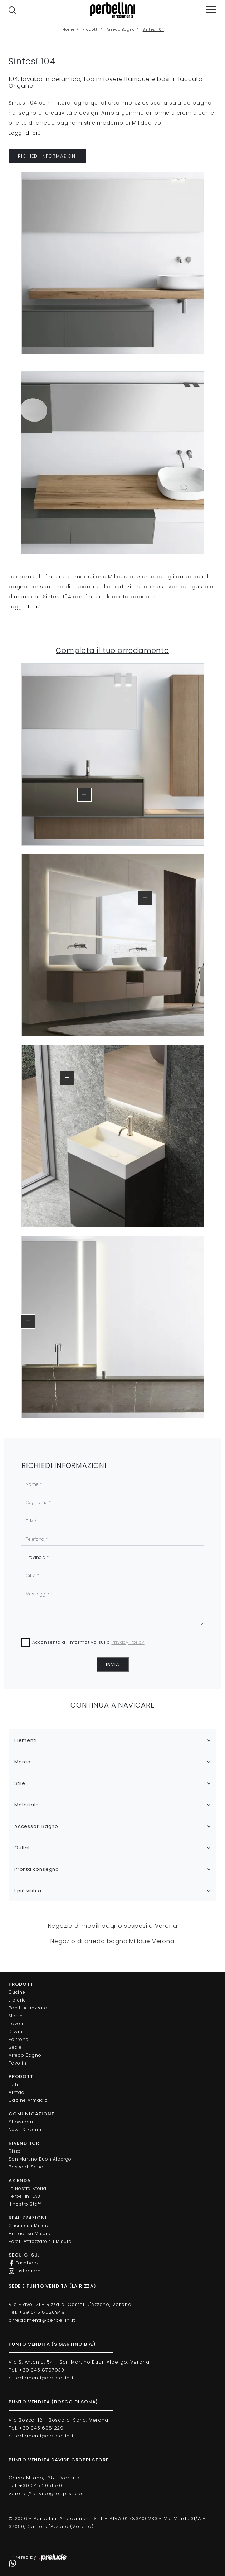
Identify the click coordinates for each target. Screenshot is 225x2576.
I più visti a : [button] (29, 1890)
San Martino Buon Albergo (40, 2159)
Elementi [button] (25, 1740)
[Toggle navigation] (211, 10)
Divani (16, 2031)
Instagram (25, 2271)
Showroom (22, 2122)
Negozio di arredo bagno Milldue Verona (112, 1941)
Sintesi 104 (153, 29)
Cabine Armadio (28, 2100)
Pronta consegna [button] (36, 1869)
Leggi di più (25, 132)
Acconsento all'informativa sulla (88, 1642)
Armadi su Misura (30, 2233)
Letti (13, 2084)
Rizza (15, 2151)
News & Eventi (25, 2130)
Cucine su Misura (29, 2226)
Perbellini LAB (24, 2196)
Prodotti (90, 29)
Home (68, 29)
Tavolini (18, 2063)
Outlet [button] (22, 1847)
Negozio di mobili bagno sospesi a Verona (112, 1926)
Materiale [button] (26, 1804)
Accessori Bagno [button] (36, 1826)
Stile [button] (19, 1783)
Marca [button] (22, 1761)
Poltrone (18, 2039)
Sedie (15, 2047)
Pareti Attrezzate (28, 2008)
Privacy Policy (127, 1642)
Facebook (24, 2263)
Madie (16, 2016)
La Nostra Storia (28, 2188)
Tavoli (16, 2024)
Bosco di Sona (26, 2167)
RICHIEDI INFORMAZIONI (47, 156)
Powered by (38, 2558)
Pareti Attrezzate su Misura (40, 2241)
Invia (112, 1664)
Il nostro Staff (25, 2204)
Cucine (17, 1992)
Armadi (17, 2092)
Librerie (17, 2000)
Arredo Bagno (121, 29)
